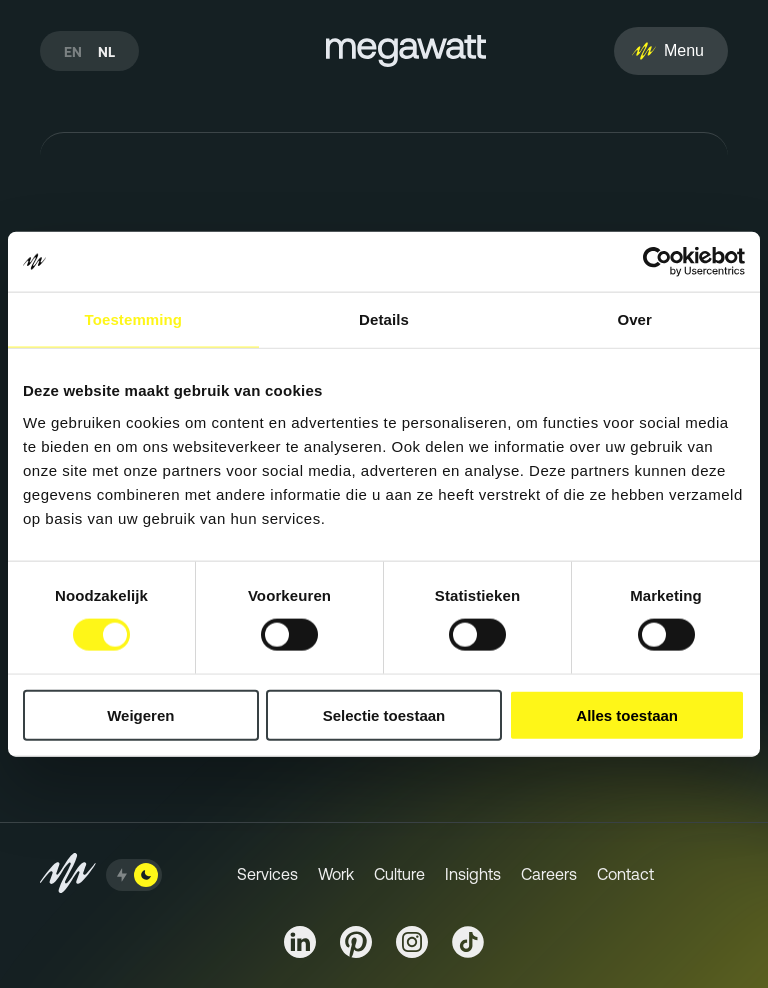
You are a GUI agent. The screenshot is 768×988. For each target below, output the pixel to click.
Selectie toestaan (384, 714)
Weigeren (140, 714)
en (73, 52)
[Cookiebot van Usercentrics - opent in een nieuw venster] (657, 262)
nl (106, 52)
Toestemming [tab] (134, 319)
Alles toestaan (627, 714)
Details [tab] (384, 319)
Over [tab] (634, 319)
